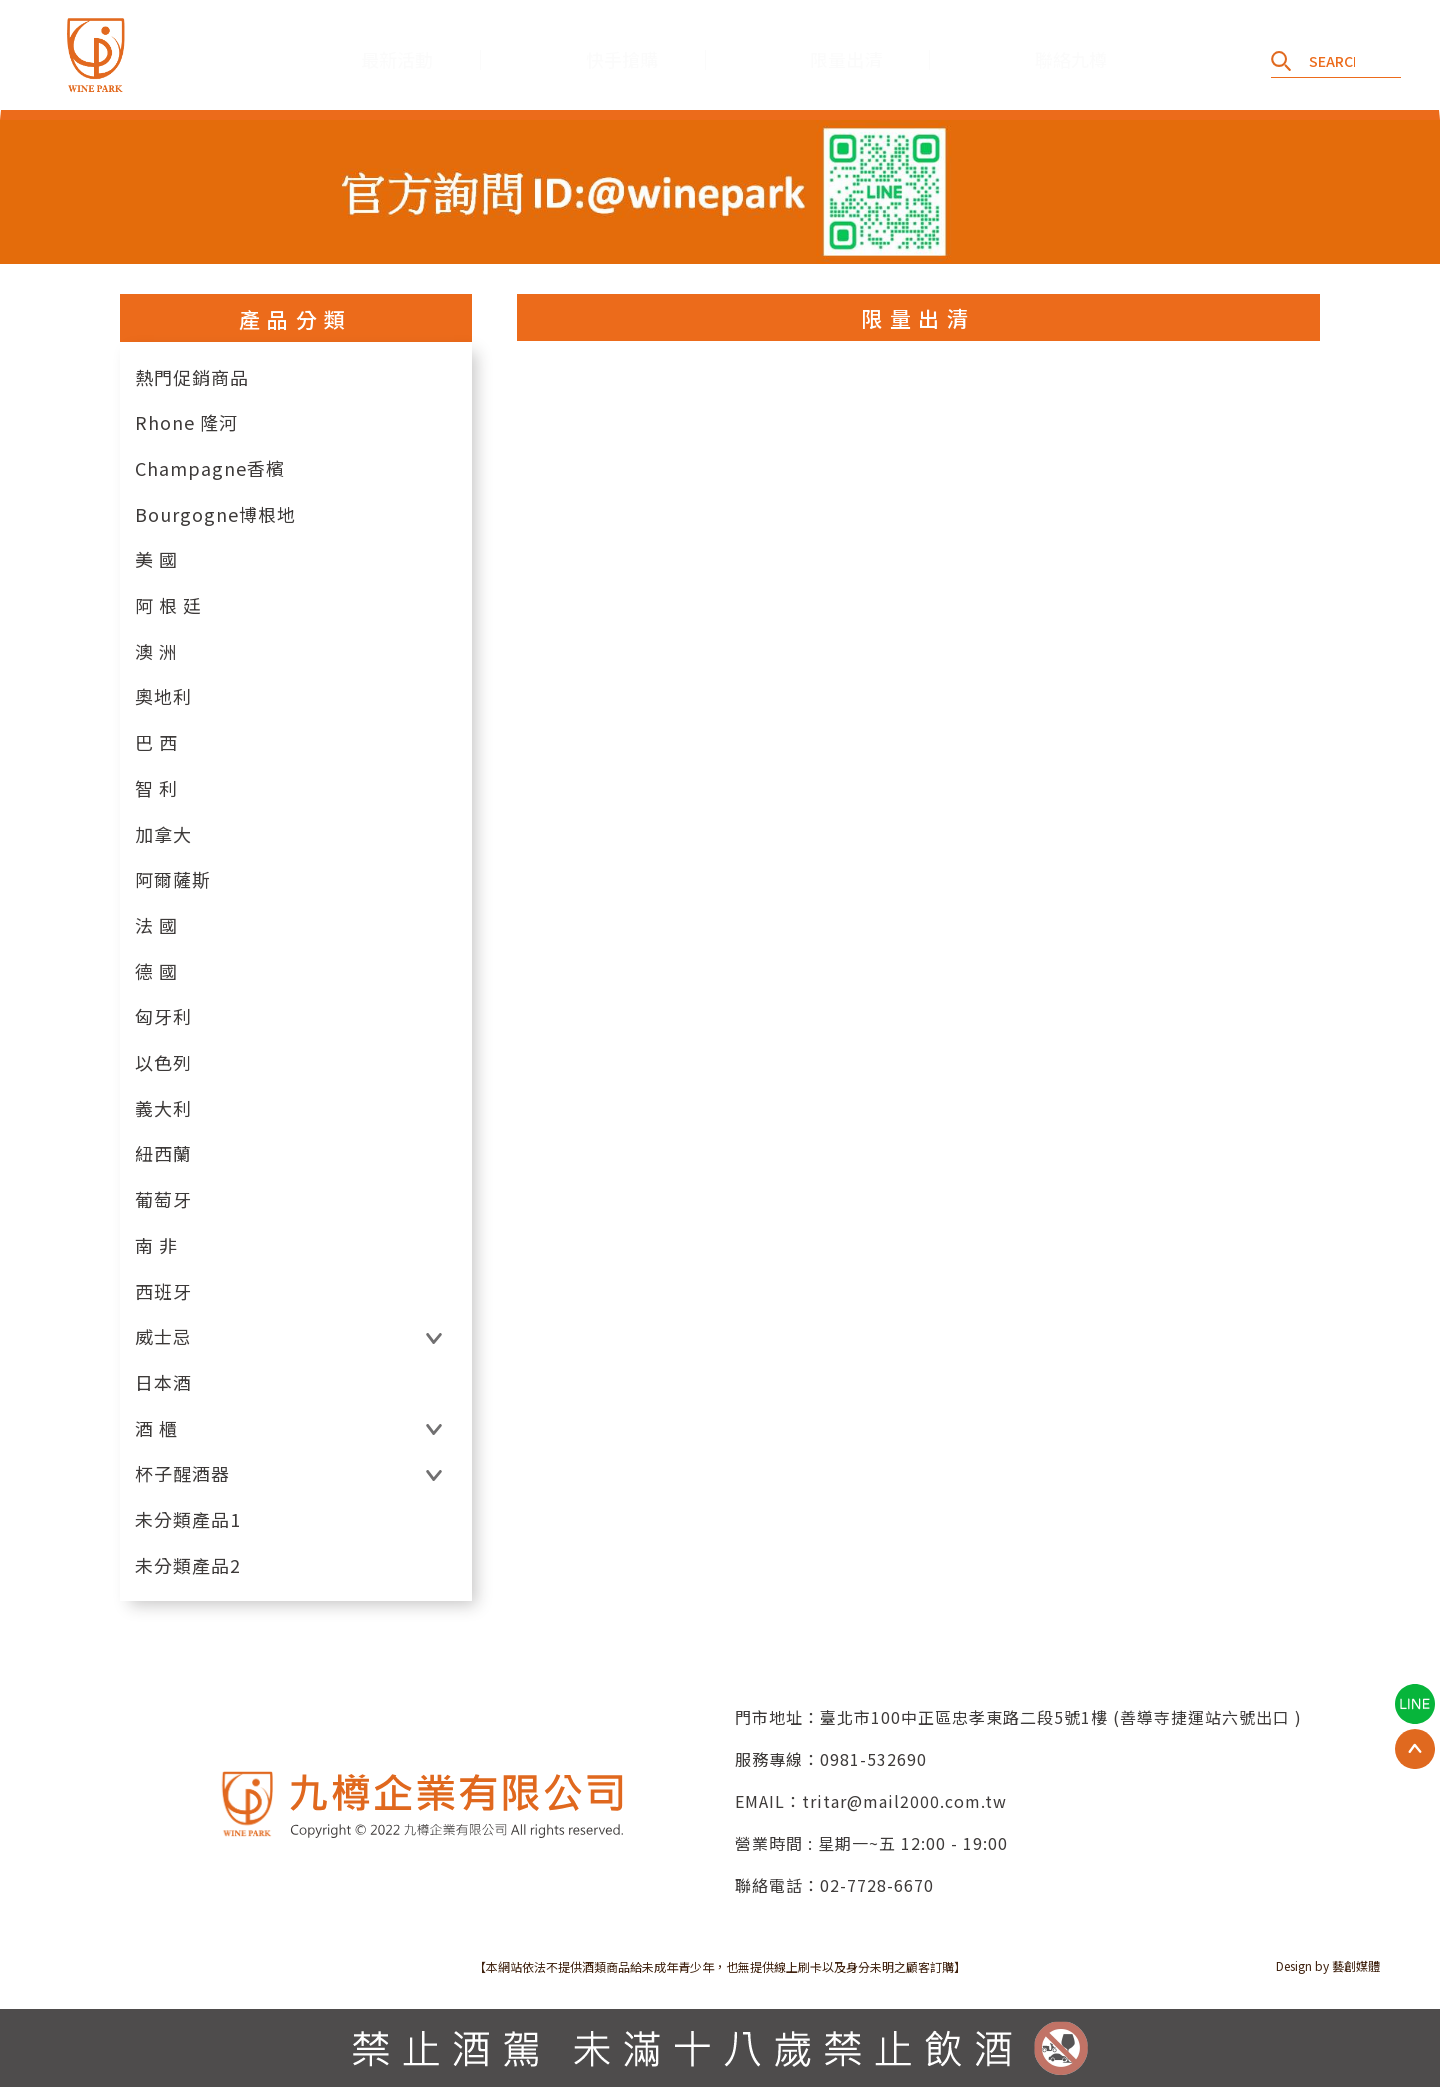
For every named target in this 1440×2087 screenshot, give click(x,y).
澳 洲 (156, 651)
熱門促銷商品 (192, 377)
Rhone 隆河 (186, 422)
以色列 (163, 1062)
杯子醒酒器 (182, 1473)
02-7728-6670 (877, 1885)
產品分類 (296, 319)
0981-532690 (873, 1759)
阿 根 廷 (168, 605)
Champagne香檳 (210, 468)
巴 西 (156, 742)
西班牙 (163, 1291)
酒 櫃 (156, 1428)
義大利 (163, 1108)
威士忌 (163, 1336)
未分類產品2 (188, 1565)
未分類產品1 (188, 1519)
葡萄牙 (163, 1199)
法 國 (156, 925)
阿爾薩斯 (173, 879)
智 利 (156, 788)
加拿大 (163, 834)
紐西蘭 (163, 1153)
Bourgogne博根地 (215, 514)
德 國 (156, 971)
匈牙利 (163, 1016)
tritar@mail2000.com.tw (904, 1801)
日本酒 (163, 1382)
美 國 (156, 559)
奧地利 (163, 696)
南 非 (156, 1245)
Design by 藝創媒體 (1328, 1965)
